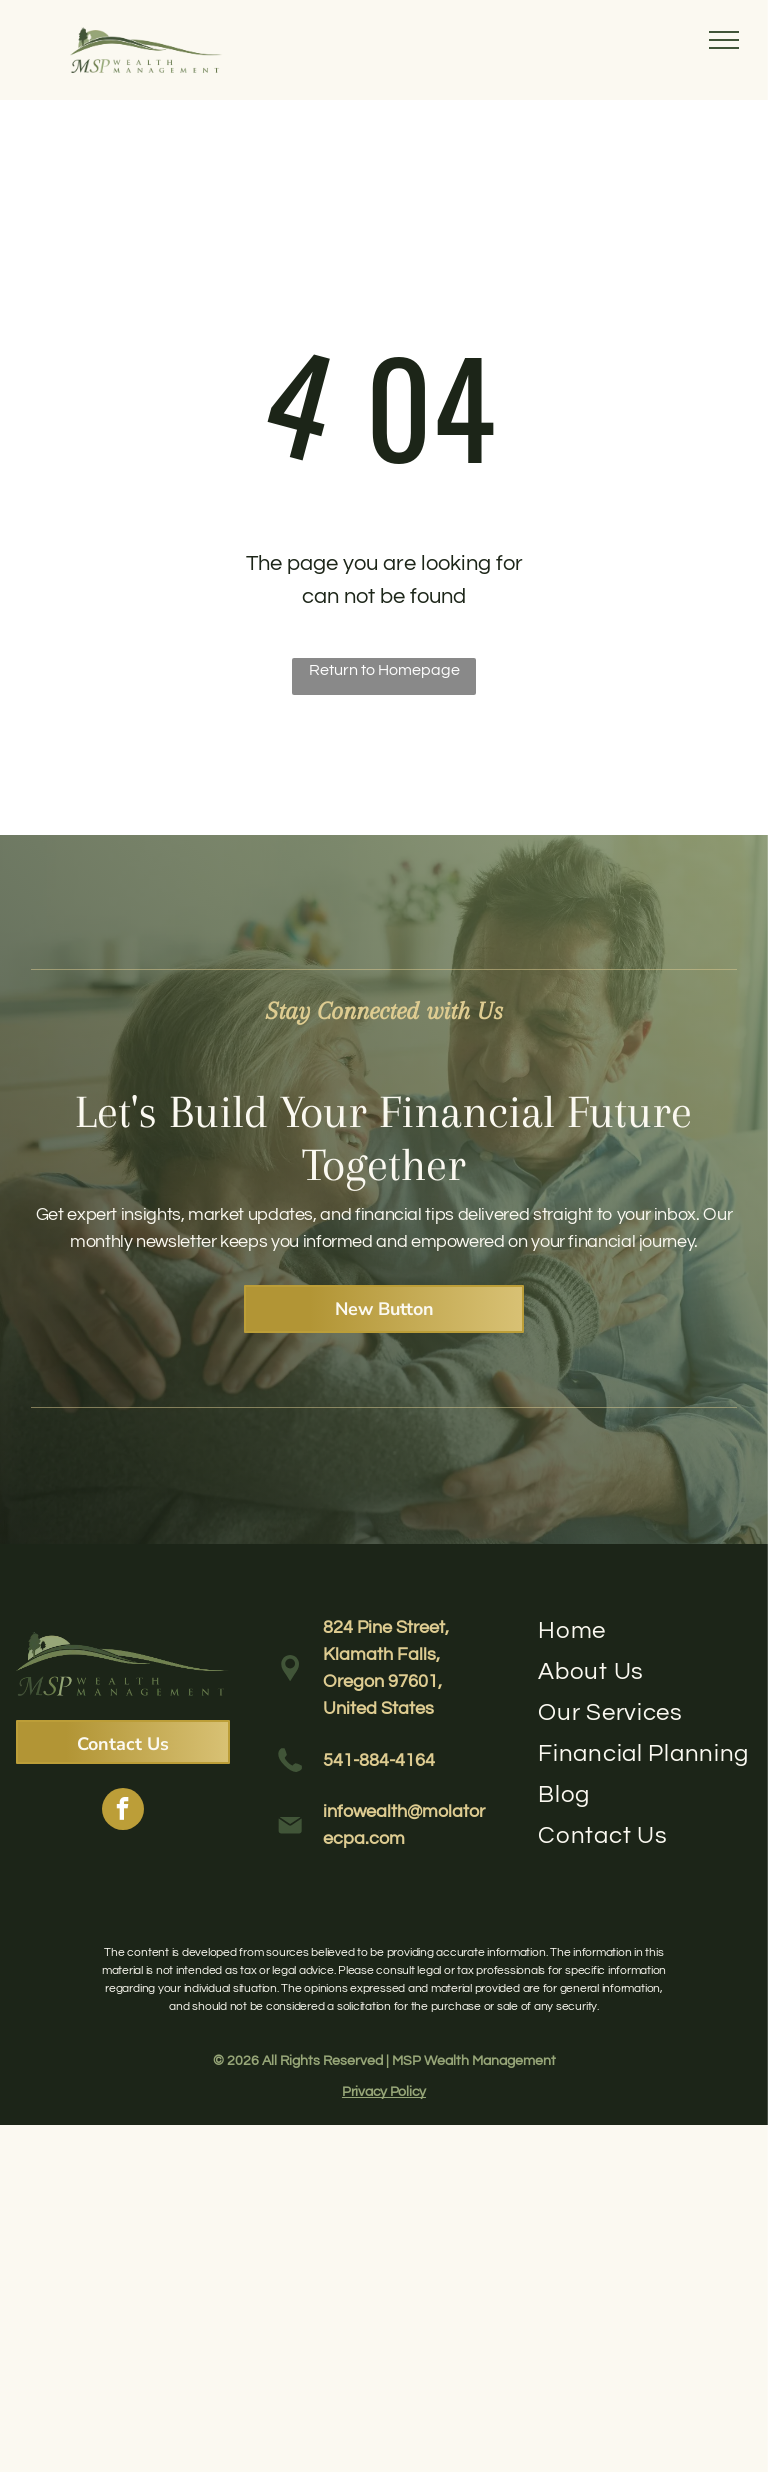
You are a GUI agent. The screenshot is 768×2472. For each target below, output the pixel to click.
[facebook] (123, 1811)
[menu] (724, 40)
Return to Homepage (384, 670)
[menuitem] (645, 1630)
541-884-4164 (379, 1760)
